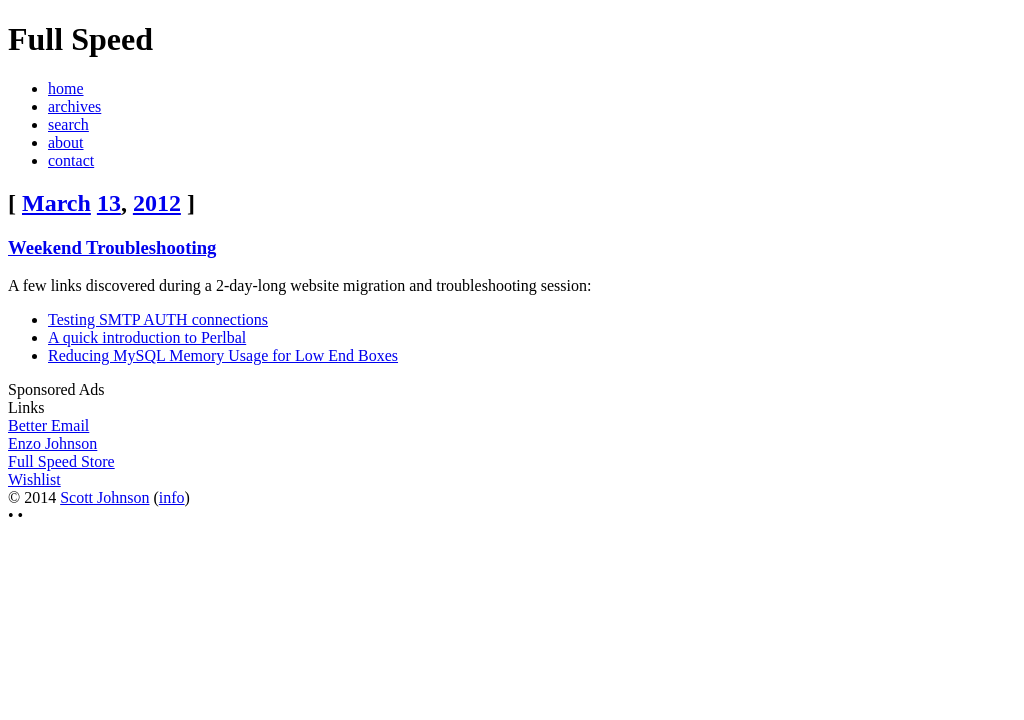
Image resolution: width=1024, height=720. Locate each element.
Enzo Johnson (52, 443)
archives (74, 106)
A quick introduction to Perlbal (147, 337)
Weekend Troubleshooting (112, 247)
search (68, 124)
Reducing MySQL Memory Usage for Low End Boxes (223, 355)
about (66, 142)
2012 (157, 203)
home (66, 88)
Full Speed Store (61, 461)
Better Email (48, 425)
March (56, 203)
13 (109, 203)
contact (71, 160)
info (172, 497)
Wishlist (34, 479)
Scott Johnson (104, 497)
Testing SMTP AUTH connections (158, 319)
